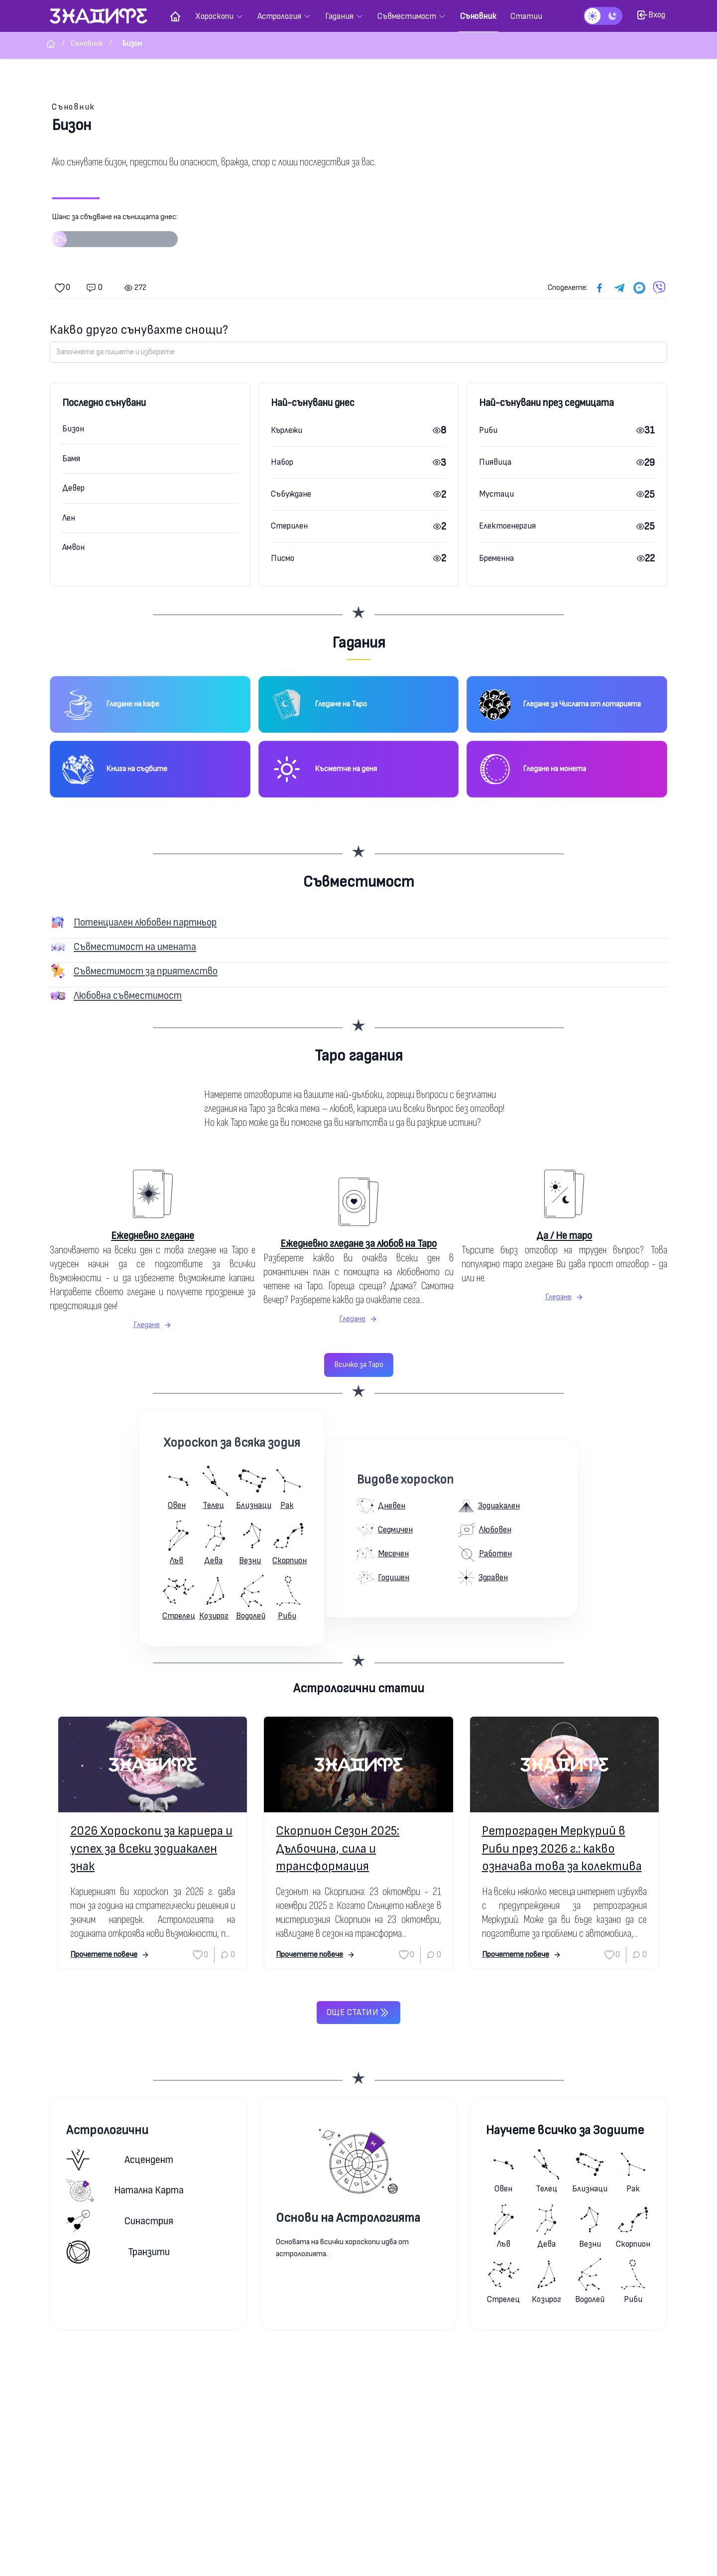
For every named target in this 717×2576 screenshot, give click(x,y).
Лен (68, 518)
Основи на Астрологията (348, 2218)
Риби (488, 430)
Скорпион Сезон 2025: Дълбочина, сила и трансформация (337, 1848)
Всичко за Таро (358, 1364)
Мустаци (496, 494)
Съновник (73, 107)
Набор (282, 462)
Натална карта (125, 2190)
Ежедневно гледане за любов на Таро (358, 1243)
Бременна (496, 558)
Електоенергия (507, 526)
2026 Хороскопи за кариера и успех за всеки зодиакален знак (151, 1848)
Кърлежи (286, 430)
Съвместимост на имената (135, 947)
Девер (73, 488)
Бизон (73, 428)
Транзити (118, 2252)
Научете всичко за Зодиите (565, 2130)
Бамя (71, 458)
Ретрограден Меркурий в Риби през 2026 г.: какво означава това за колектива (562, 1848)
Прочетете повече (109, 1954)
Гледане (152, 1325)
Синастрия (119, 2221)
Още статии (358, 2013)
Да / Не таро (564, 1235)
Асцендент (119, 2160)
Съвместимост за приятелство (146, 971)
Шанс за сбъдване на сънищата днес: (115, 233)
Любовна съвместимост (128, 995)
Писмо (282, 558)
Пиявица (495, 462)
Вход (650, 15)
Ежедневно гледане (152, 1235)
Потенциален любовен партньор (145, 922)
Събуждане (291, 494)
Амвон (73, 547)
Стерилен (289, 526)
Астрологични (107, 2130)
